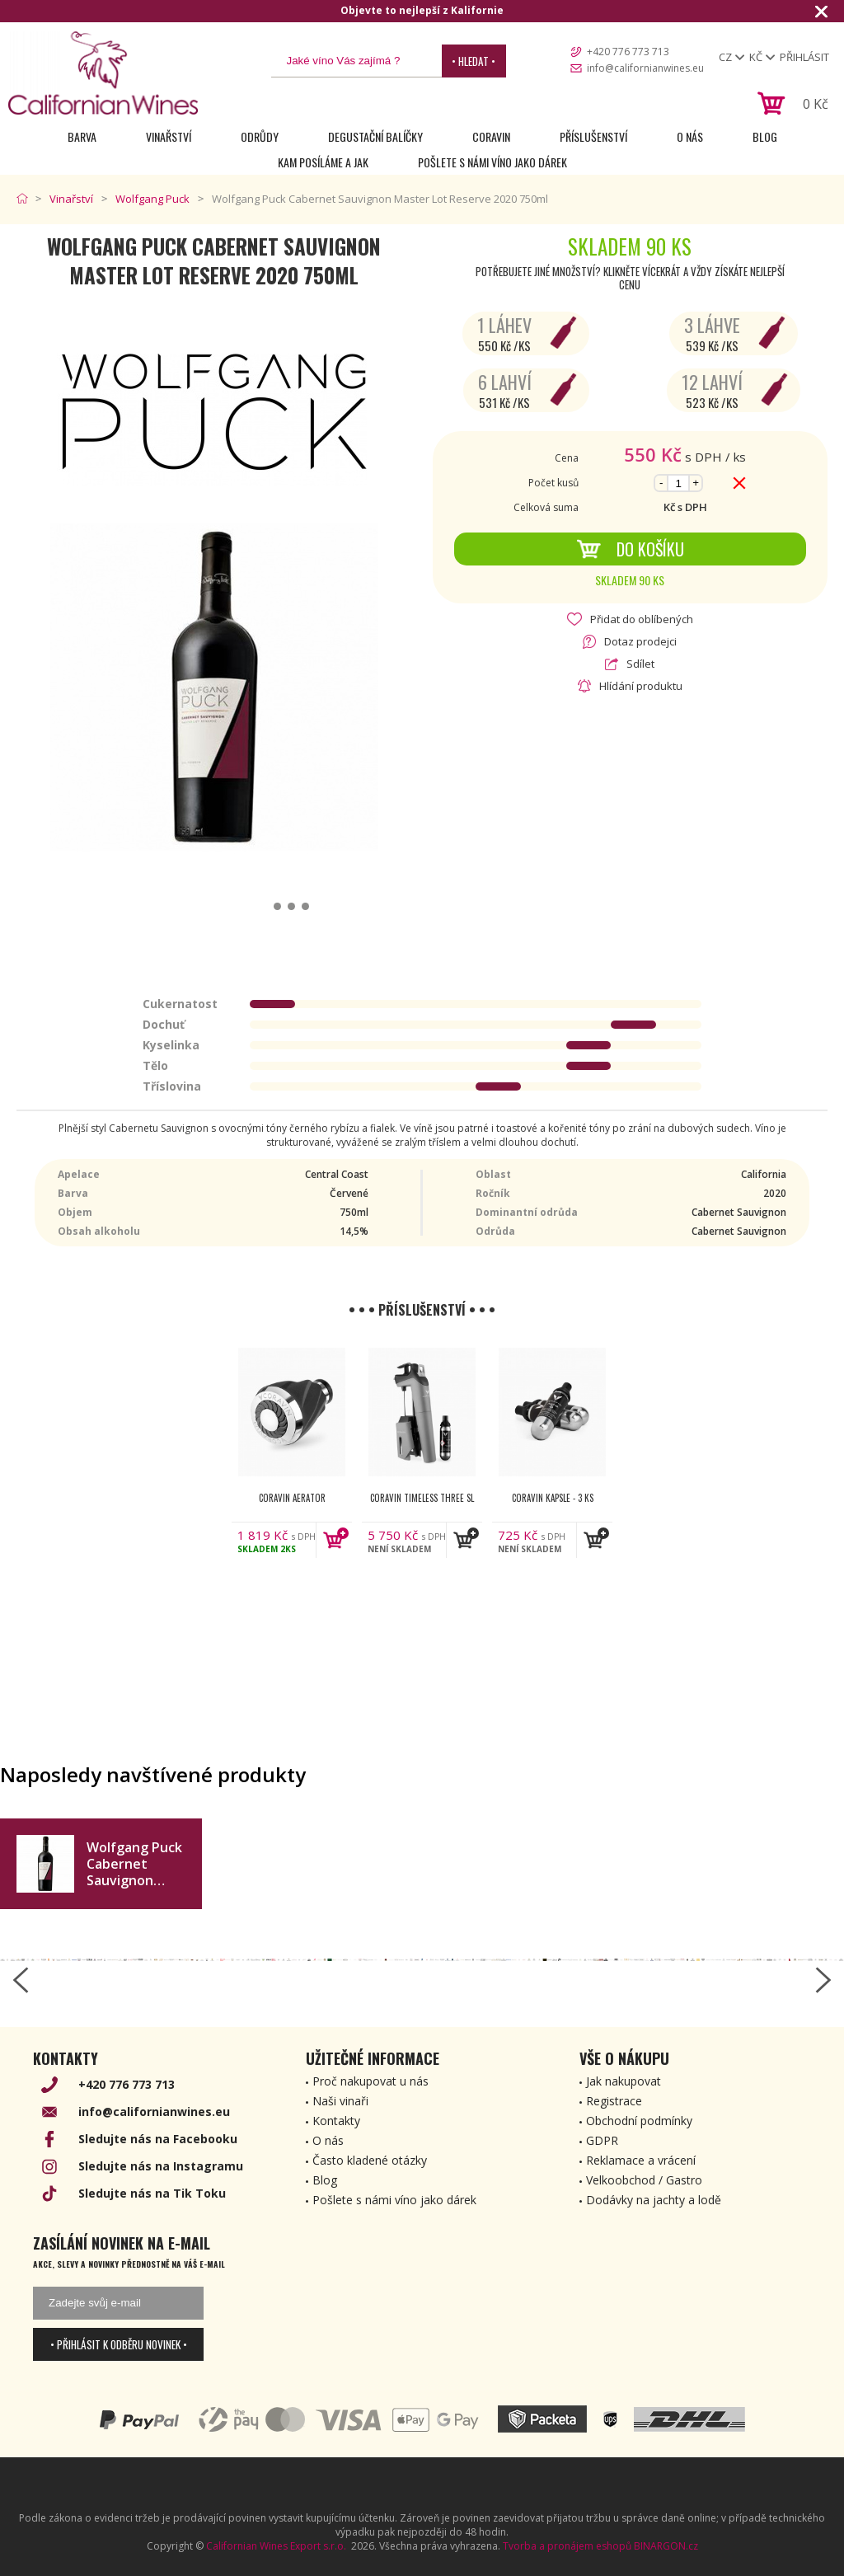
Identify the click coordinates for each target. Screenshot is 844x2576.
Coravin (491, 136)
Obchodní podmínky (639, 2120)
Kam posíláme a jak (323, 162)
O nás (690, 136)
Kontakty (336, 2120)
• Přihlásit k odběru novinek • (118, 2344)
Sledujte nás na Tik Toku (152, 2193)
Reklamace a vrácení (641, 2160)
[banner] (103, 72)
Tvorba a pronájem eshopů (567, 2546)
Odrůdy (260, 136)
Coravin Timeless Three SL (422, 1497)
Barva (82, 136)
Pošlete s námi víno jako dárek (492, 162)
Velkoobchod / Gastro (644, 2180)
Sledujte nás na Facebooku (157, 2139)
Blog (765, 136)
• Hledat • (473, 61)
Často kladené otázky (369, 2160)
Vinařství (168, 136)
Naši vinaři (340, 2101)
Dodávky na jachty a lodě (653, 2200)
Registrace (614, 2101)
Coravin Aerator (292, 1497)
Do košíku (630, 549)
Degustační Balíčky (375, 136)
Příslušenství (593, 136)
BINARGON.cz (666, 2546)
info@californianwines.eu (645, 68)
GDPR (602, 2140)
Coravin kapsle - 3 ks (552, 1497)
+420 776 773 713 (628, 52)
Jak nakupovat (623, 2081)
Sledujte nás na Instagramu (160, 2166)
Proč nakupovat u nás (370, 2081)
